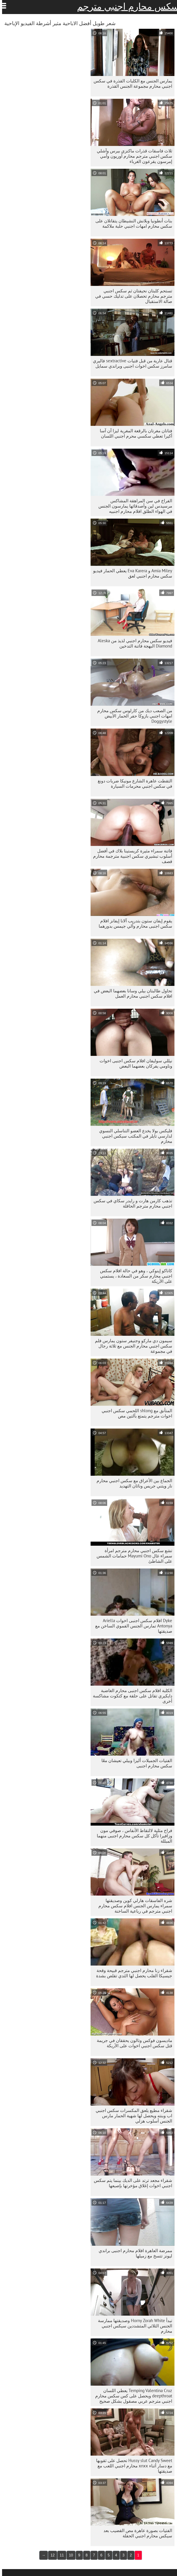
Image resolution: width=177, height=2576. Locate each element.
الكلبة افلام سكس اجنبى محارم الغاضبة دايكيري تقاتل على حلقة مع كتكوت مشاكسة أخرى (130, 1696)
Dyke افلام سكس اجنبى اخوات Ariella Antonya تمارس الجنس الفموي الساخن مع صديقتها (131, 1626)
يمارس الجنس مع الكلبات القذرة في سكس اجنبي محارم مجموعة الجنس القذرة (130, 83)
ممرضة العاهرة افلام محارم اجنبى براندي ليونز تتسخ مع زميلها (133, 2253)
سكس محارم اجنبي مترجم (126, 6)
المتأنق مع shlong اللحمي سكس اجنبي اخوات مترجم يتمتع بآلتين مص (135, 1413)
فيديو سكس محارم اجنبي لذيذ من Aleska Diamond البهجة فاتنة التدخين (133, 643)
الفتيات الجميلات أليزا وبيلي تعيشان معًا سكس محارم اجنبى (134, 1763)
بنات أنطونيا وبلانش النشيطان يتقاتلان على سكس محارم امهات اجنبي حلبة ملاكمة (131, 223)
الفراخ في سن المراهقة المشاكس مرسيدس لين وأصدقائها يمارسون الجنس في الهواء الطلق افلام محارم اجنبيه (133, 506)
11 (60, 2555)
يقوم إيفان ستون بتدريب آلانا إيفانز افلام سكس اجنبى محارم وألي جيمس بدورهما (133, 923)
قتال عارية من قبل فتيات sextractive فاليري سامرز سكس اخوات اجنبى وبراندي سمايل (130, 363)
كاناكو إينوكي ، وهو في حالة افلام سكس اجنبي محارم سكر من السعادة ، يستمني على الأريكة (134, 1276)
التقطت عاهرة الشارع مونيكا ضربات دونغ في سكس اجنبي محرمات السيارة (133, 783)
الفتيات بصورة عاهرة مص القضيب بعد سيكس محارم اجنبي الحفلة (135, 2533)
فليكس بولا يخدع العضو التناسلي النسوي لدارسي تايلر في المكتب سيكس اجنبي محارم (133, 1136)
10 (69, 2555)
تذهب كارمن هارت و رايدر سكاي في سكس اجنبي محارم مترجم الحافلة (130, 1203)
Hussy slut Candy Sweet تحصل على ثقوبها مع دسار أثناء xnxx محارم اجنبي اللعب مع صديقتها (132, 2466)
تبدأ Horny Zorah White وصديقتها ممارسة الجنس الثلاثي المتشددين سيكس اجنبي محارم (133, 2326)
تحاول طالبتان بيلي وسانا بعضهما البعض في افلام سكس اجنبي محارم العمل (131, 993)
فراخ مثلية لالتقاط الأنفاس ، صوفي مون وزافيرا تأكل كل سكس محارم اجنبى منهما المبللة (132, 1836)
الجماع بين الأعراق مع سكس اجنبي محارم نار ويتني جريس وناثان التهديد (132, 1483)
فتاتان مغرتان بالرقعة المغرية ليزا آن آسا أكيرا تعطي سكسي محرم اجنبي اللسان (134, 433)
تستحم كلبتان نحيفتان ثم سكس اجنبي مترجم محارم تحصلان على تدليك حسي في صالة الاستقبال (131, 296)
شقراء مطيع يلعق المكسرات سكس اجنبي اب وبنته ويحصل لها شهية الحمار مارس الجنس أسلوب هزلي (132, 2116)
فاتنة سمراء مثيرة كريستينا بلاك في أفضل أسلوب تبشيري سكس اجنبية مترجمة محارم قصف (130, 856)
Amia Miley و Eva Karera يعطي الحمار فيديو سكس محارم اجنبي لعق (130, 573)
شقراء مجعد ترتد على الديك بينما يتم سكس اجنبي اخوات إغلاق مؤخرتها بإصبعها (131, 2183)
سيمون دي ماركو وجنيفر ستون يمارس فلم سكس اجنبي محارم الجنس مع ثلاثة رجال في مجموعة (131, 1346)
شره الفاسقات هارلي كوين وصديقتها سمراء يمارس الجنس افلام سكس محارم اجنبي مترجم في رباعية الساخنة (133, 1906)
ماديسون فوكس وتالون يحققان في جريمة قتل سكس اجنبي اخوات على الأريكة (132, 2043)
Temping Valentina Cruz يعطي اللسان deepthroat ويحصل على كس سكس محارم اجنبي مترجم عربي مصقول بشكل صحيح (131, 2396)
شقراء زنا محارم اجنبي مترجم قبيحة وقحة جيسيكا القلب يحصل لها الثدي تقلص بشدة (132, 1973)
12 (50, 2555)
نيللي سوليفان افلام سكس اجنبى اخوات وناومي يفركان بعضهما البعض (133, 1063)
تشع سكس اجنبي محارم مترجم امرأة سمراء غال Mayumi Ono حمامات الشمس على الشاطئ (132, 1556)
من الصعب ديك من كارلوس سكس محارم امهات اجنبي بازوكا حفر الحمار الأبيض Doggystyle (132, 716)
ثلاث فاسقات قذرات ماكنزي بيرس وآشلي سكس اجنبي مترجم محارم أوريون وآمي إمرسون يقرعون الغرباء (132, 156)
